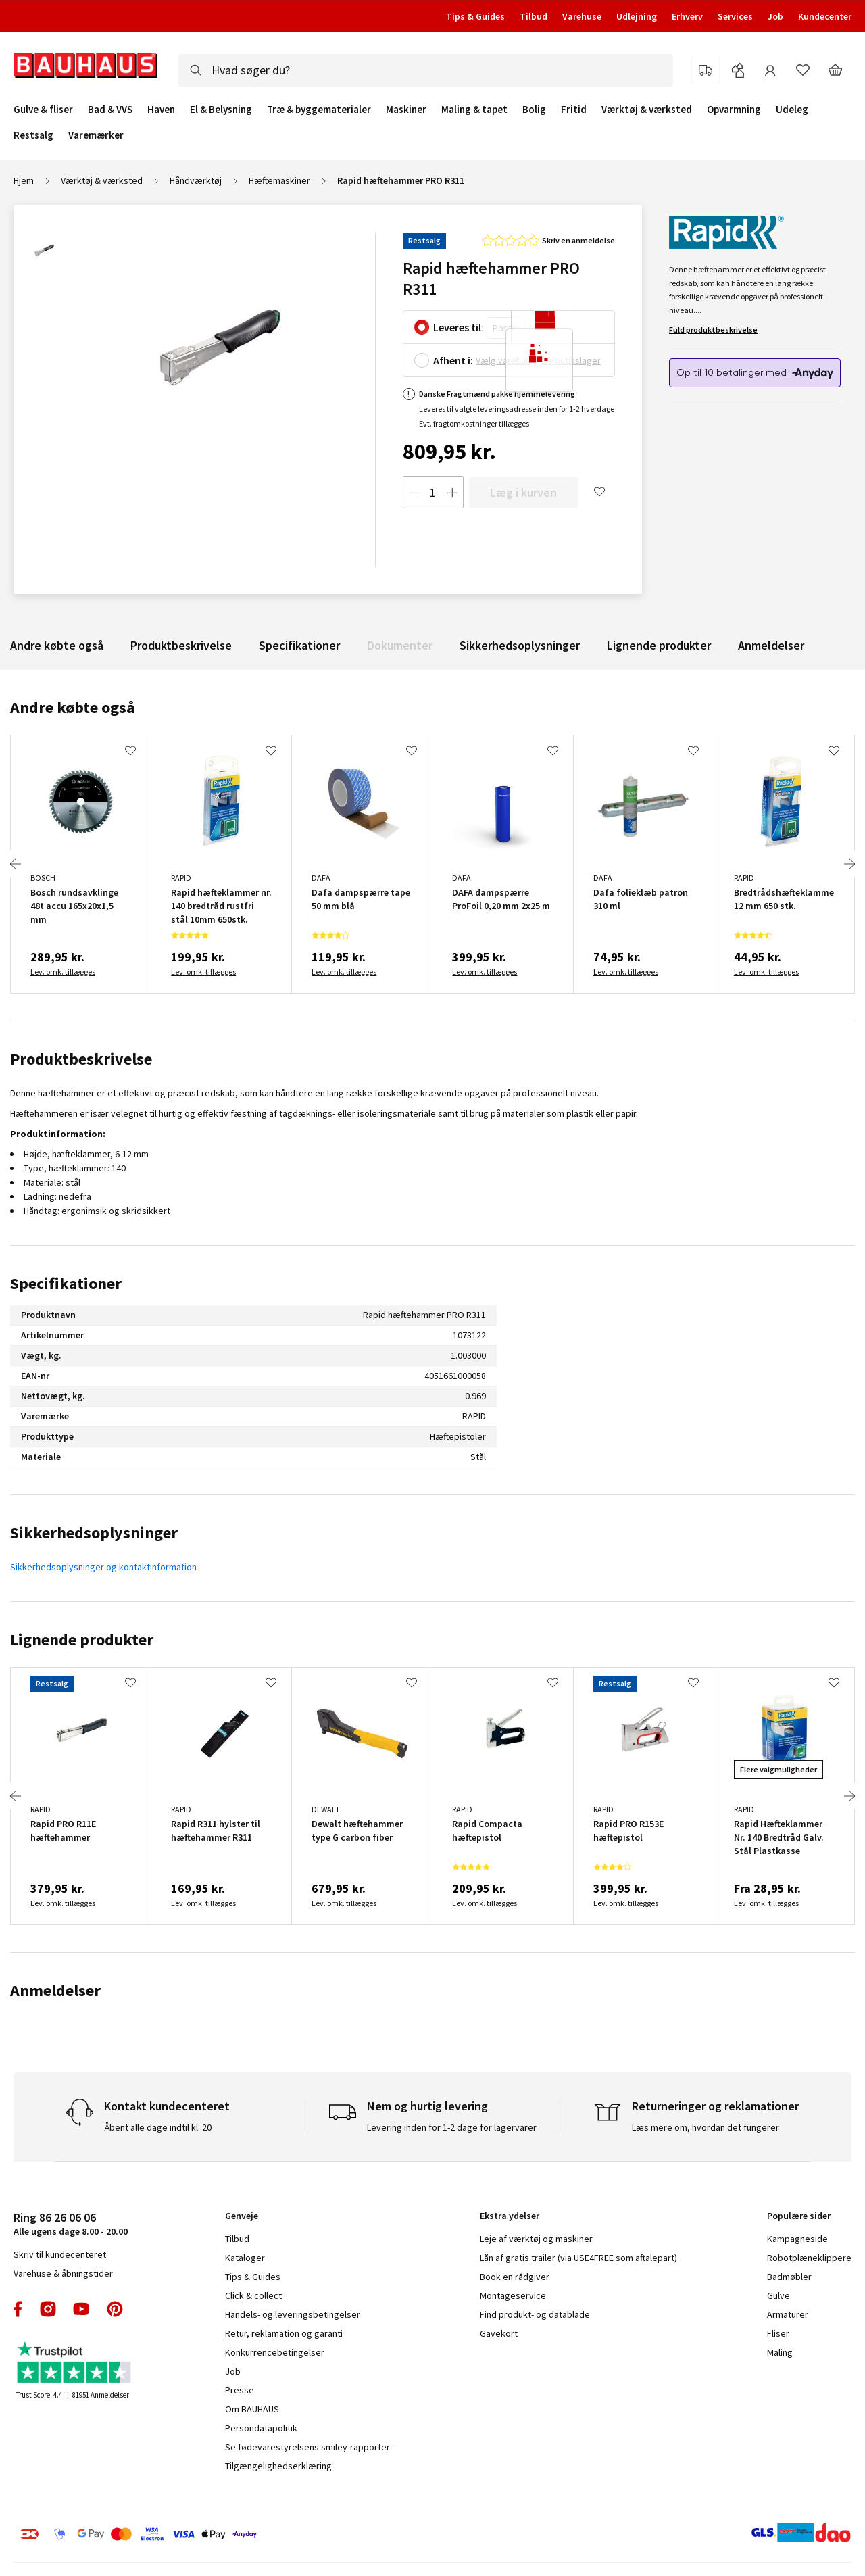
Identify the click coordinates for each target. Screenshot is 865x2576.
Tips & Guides (475, 16)
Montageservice (513, 2295)
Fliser (778, 2333)
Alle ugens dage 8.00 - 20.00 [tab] (71, 2223)
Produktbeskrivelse (181, 645)
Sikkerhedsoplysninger (520, 645)
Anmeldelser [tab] (55, 1990)
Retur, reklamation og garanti (284, 2333)
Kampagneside (797, 2239)
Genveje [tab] (241, 2216)
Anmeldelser (771, 645)
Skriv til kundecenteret (60, 2254)
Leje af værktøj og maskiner (536, 2239)
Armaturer (787, 2314)
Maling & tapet (474, 109)
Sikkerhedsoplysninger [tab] (94, 1532)
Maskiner (406, 109)
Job (775, 16)
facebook (19, 2309)
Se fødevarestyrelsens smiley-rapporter (307, 2447)
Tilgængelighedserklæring (278, 2466)
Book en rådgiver (514, 2276)
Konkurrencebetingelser (274, 2352)
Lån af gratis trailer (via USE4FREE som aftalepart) (578, 2258)
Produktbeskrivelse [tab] (81, 1058)
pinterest (114, 2309)
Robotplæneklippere (809, 2258)
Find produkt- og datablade (535, 2314)
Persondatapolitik (261, 2428)
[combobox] (425, 70)
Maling (780, 2352)
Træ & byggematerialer (319, 109)
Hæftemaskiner (279, 180)
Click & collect (253, 2295)
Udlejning (636, 16)
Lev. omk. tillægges (62, 972)
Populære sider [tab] (799, 2216)
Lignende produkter (659, 645)
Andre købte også (56, 645)
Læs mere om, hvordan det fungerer (705, 2127)
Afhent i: (453, 360)
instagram (48, 2309)
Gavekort (499, 2333)
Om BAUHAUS (252, 2409)
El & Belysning (221, 109)
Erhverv (687, 16)
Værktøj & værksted (646, 109)
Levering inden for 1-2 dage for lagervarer (452, 2127)
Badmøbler (789, 2276)
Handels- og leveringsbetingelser (292, 2314)
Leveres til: (458, 327)
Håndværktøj (196, 180)
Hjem (24, 180)
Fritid (574, 109)
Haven (161, 109)
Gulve (778, 2295)
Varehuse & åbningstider (63, 2273)
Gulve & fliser (43, 109)
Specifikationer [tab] (66, 1283)
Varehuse (581, 16)
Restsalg (33, 135)
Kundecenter (824, 16)
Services (735, 16)
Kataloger (245, 2258)
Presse (239, 2390)
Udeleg (792, 109)
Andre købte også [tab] (72, 707)
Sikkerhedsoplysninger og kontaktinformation (103, 1567)
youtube (81, 2309)
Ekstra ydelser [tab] (509, 2216)
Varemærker (96, 134)
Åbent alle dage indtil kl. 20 (158, 2127)
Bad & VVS (110, 109)
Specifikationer (299, 645)
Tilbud (533, 16)
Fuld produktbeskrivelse (713, 329)
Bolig (534, 109)
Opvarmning (734, 109)
